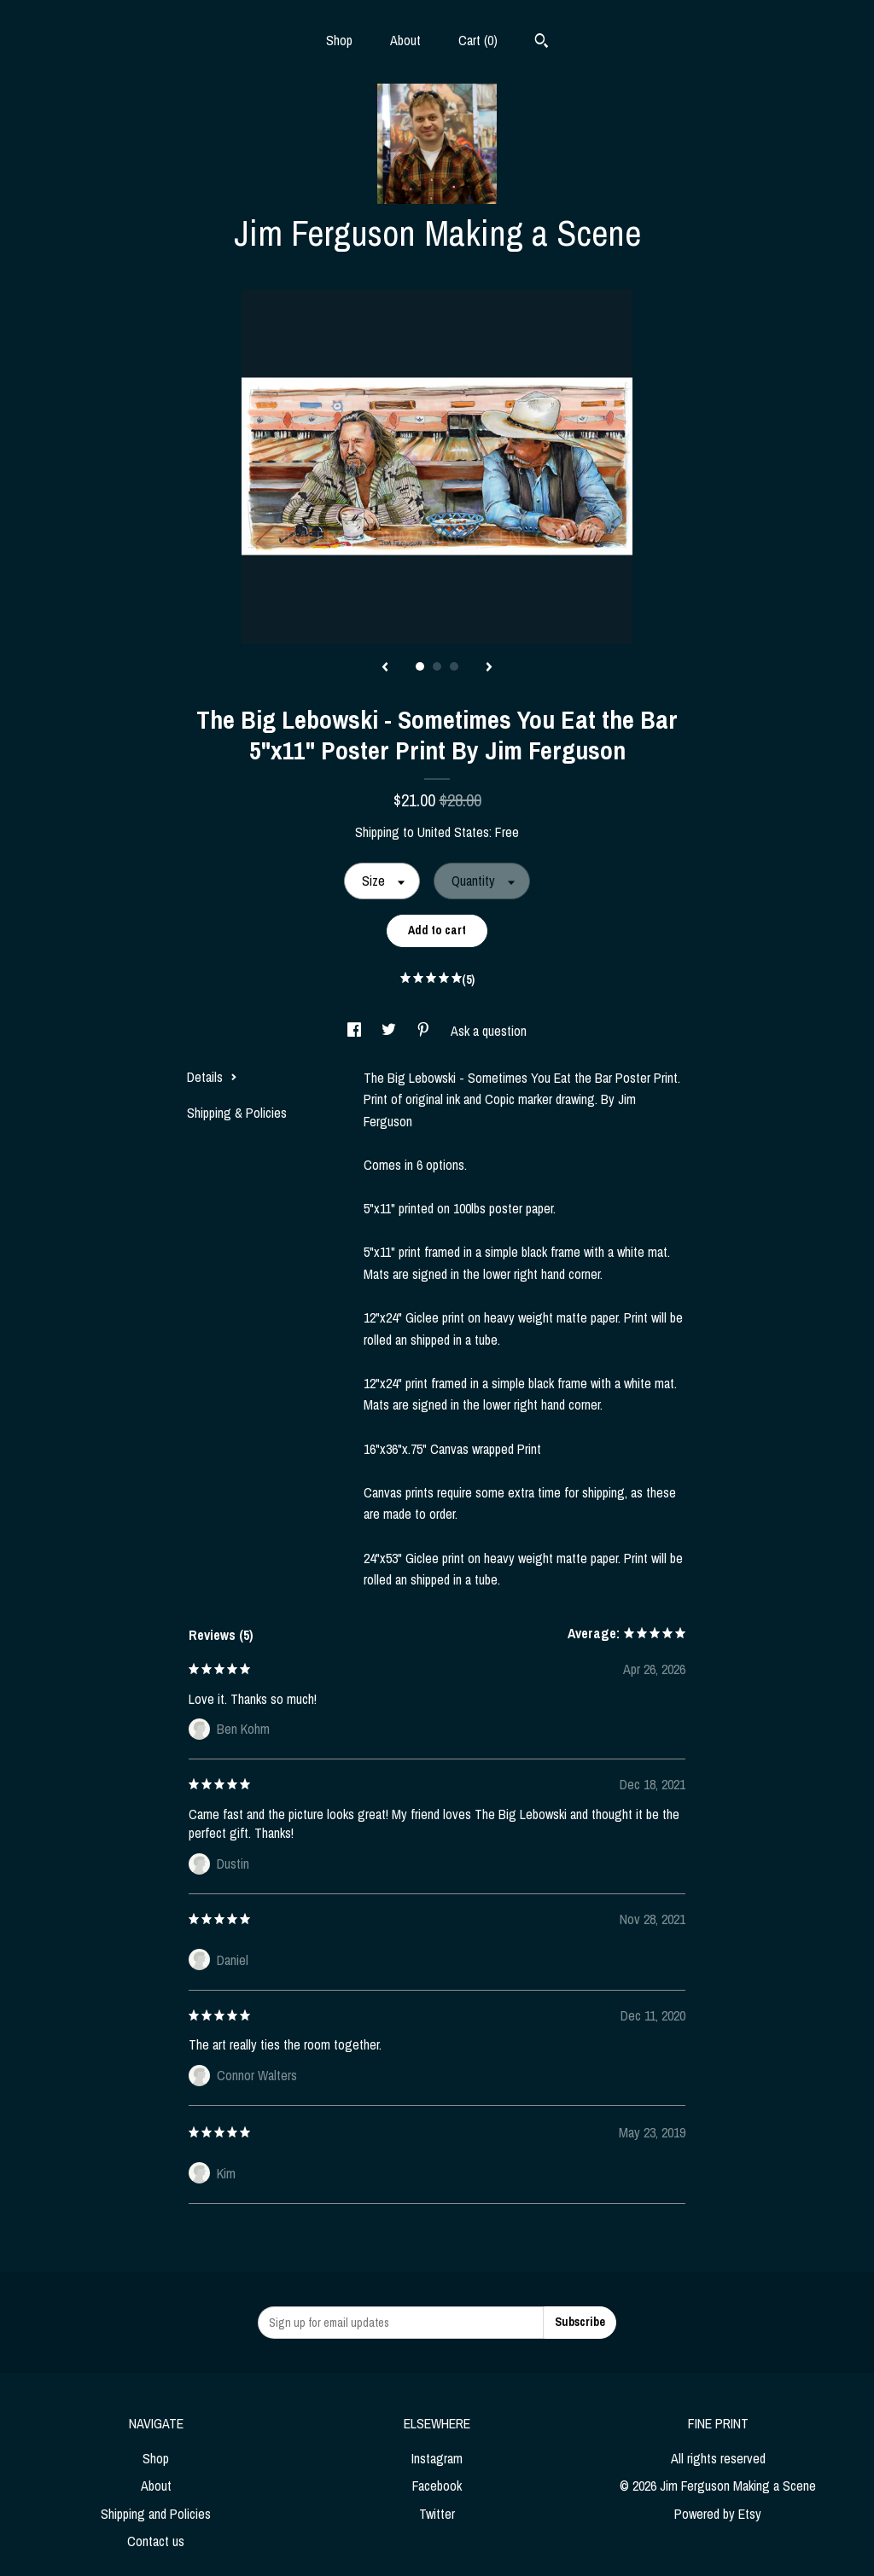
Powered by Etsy (717, 2513)
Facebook (437, 2485)
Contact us (155, 2541)
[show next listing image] (489, 668)
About (405, 40)
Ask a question (489, 1030)
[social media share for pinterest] (425, 1030)
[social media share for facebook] (355, 1030)
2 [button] (437, 666)
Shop (339, 40)
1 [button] (420, 666)
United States (453, 832)
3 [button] (454, 666)
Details (212, 1076)
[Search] (541, 42)
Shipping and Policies (156, 2513)
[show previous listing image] (385, 668)
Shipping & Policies (237, 1112)
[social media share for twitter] (390, 1030)
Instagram (437, 2458)
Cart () (478, 40)
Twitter (437, 2513)
